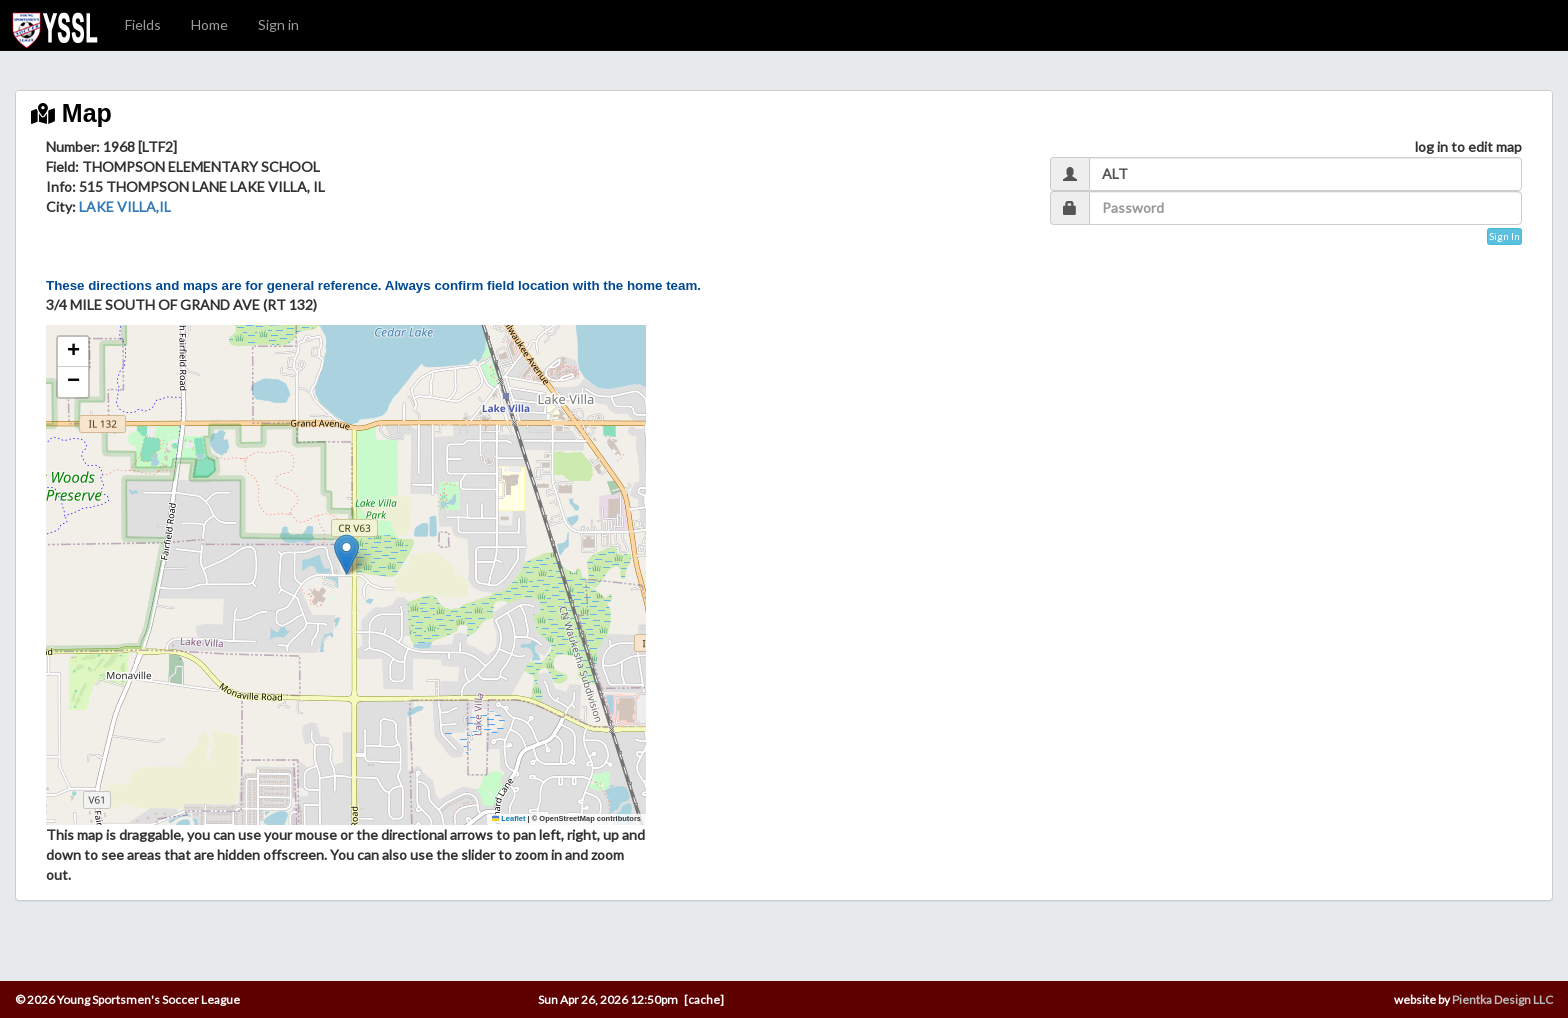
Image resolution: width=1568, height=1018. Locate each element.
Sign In (1504, 236)
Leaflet (509, 818)
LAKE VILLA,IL (125, 206)
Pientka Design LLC (1502, 999)
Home (209, 24)
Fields (143, 24)
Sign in (278, 24)
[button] (346, 554)
